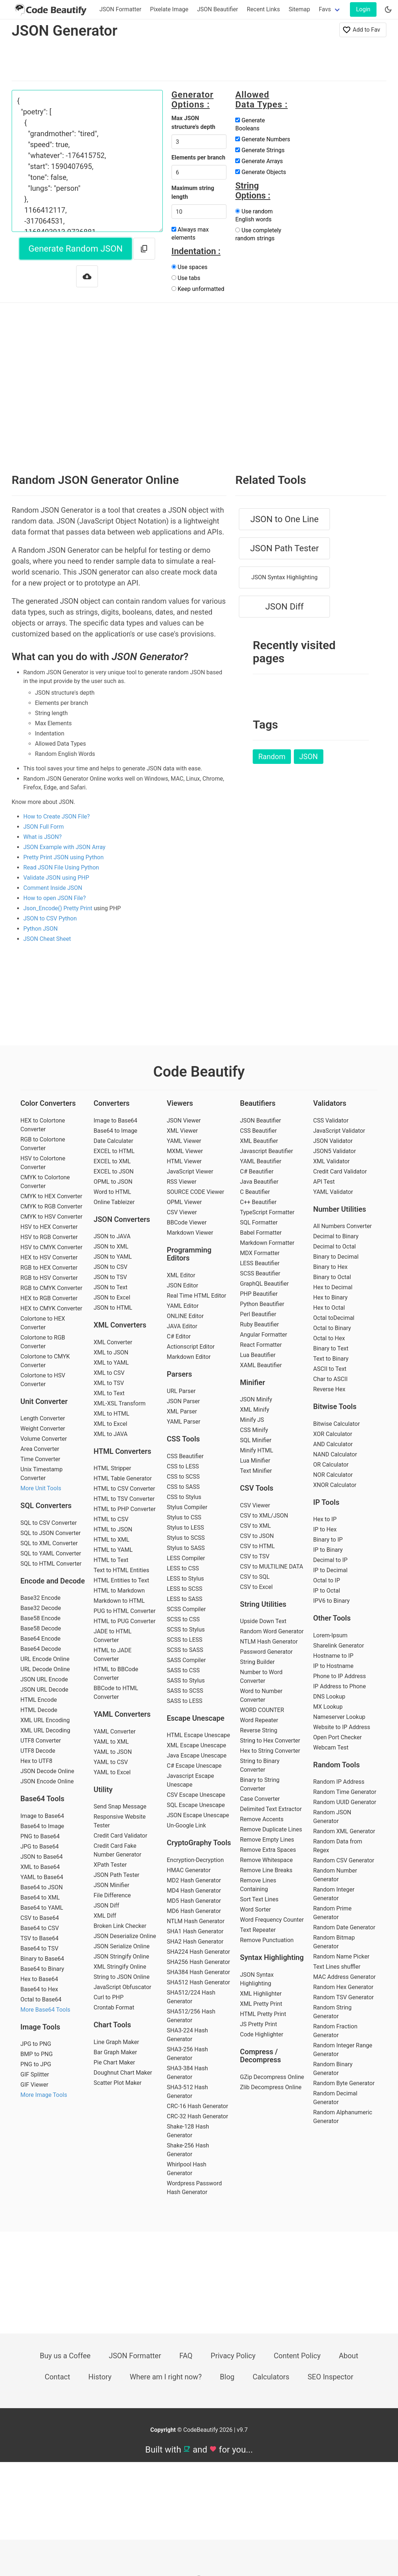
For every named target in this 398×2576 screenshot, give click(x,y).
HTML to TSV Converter (124, 1498)
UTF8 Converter (40, 1740)
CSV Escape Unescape (196, 1794)
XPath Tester (110, 1864)
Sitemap (299, 9)
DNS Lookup (329, 1696)
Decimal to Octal (334, 1246)
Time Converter (40, 1459)
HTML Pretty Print (263, 2014)
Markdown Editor (189, 1356)
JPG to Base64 (39, 1846)
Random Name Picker (341, 1956)
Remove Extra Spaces (268, 1849)
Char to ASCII (330, 1379)
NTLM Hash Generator (196, 1921)
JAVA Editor (182, 1326)
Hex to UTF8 (36, 1761)
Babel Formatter (260, 1232)
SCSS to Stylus (186, 1629)
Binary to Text (330, 1348)
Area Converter (39, 1448)
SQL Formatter (258, 1222)
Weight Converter (42, 1428)
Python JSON (40, 928)
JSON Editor (182, 1285)
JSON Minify (256, 1399)
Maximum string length (193, 192)
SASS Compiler (186, 1660)
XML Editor (181, 1275)
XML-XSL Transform (120, 1403)
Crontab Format (114, 2007)
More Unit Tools (40, 1488)
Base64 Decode (40, 1648)
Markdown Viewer (190, 1232)
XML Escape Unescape (196, 1745)
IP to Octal (326, 1590)
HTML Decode (38, 1710)
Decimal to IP (330, 1560)
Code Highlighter (261, 2034)
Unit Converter (44, 1401)
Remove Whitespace (266, 1860)
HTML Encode (38, 1699)
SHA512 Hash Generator (198, 1982)
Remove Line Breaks (266, 1870)
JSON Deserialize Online (125, 1936)
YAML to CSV (111, 1762)
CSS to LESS (183, 1466)
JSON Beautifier (217, 9)
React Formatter (261, 1344)
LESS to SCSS (184, 1588)
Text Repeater (258, 1929)
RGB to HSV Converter (49, 1277)
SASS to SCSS (185, 1690)
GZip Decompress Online (272, 2077)
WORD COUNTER (262, 1710)
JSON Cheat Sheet (47, 938)
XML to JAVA (110, 1434)
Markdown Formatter (267, 1242)
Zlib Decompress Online (271, 2087)
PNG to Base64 (40, 1836)
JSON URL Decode (44, 1689)
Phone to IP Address (339, 1676)
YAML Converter (114, 1731)
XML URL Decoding (45, 1730)
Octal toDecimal (333, 1317)
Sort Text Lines (259, 1899)
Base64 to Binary (42, 1968)
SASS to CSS (183, 1670)
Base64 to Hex (39, 1989)
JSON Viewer (184, 1120)
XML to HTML (111, 1413)
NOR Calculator (333, 1474)
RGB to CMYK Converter (51, 1288)
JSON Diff (284, 606)
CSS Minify (254, 1430)
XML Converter (113, 1342)
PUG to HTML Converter (124, 1610)
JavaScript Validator (339, 1130)
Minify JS (252, 1419)
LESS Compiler (186, 1558)
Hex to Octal (329, 1307)
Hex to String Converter (270, 1750)
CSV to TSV (254, 1556)
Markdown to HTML (119, 1600)
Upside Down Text (263, 1621)
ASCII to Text (329, 1368)
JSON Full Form (43, 826)
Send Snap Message (120, 1806)
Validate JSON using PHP (56, 877)
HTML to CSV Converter (124, 1488)
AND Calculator (333, 1444)
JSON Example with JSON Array (64, 847)
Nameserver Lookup (339, 1716)
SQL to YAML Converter (50, 1553)
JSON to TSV (110, 1277)
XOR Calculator (332, 1434)
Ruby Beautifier (259, 1324)
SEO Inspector (331, 2376)
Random (271, 756)
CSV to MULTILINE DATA (271, 1566)
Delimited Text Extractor (271, 1809)
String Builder (257, 1661)
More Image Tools (43, 2094)
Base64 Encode (40, 1638)
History (100, 2376)
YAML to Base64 (41, 1877)
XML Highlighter (260, 1993)
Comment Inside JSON (52, 887)
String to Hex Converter (270, 1740)
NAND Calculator (335, 1454)
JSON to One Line (284, 519)
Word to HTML (112, 1191)
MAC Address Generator (344, 1976)
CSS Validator (330, 1120)
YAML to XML (111, 1741)
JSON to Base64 (41, 1856)
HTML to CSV (111, 1519)
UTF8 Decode (37, 1750)
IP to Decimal (330, 1570)
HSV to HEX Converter (49, 1226)
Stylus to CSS (184, 1517)
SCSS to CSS (183, 1619)
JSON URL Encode (44, 1679)
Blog (227, 2376)
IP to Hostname (333, 1665)
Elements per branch (198, 157)
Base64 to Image (42, 1826)
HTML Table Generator (123, 1478)
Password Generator (266, 1651)
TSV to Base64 (39, 1938)
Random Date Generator (344, 1927)
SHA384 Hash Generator (198, 1972)
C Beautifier (255, 1191)
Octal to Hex (329, 1338)
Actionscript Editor (191, 1346)
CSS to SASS (183, 1486)
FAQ (185, 2355)
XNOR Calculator (334, 1485)
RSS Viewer (181, 1181)
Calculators (271, 2376)
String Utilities (263, 1604)
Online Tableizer (114, 1202)
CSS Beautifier (185, 1456)
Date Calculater (113, 1140)
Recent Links (263, 9)
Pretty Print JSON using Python (63, 857)
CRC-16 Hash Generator (197, 2106)
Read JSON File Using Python (61, 867)
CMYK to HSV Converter (51, 1216)
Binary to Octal (332, 1277)
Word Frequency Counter (272, 1919)
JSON (308, 756)
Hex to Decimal (332, 1287)
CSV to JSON (257, 1535)
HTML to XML (111, 1539)
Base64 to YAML (41, 1907)
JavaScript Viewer (190, 1171)
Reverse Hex (329, 1389)
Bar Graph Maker (115, 2052)
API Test (324, 1181)
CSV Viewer (182, 1212)
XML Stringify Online (120, 1966)
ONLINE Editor (185, 1316)
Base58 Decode (40, 1628)
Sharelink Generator (338, 1645)
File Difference (112, 1895)
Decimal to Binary (336, 1236)
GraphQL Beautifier (264, 1283)
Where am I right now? (166, 2376)
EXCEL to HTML (114, 1151)
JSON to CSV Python (50, 918)
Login (363, 9)
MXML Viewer (185, 1151)
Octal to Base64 (41, 1999)
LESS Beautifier (260, 1263)
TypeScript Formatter (267, 1212)
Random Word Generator (272, 1631)
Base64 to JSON (41, 1887)
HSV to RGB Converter (49, 1237)
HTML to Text (111, 1560)
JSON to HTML (113, 1307)
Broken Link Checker (120, 1925)
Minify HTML (256, 1450)
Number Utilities (339, 1209)
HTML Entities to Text (121, 1580)
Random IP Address (338, 1781)
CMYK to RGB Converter (51, 1206)
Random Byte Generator (344, 2083)
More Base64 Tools (45, 2009)
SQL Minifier (255, 1440)
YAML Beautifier (260, 1161)
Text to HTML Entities (121, 1570)
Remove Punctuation (266, 1940)
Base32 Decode (40, 1608)
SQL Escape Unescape (196, 1805)
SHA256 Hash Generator (198, 1961)
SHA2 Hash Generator (195, 1941)
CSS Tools (183, 1439)
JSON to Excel (112, 1297)
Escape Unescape (195, 1718)
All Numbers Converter (342, 1226)
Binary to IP (328, 1539)
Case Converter (260, 1798)
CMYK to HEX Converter (51, 1196)
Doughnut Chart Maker (123, 2072)
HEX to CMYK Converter (51, 1308)
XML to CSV (109, 1372)
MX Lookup (328, 1706)
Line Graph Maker (116, 2042)
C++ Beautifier (258, 1202)
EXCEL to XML (112, 1161)
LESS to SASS (184, 1598)
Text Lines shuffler (336, 1966)
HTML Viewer (184, 1161)
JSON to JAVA (112, 1236)
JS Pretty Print (258, 2024)
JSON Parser (183, 1401)
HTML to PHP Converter (125, 1509)
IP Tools (326, 1502)
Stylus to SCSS (186, 1537)
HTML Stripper (112, 1468)
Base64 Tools (42, 1798)
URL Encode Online (45, 1659)
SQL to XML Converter (49, 1543)
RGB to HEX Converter (49, 1267)
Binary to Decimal (336, 1256)
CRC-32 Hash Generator (197, 2116)
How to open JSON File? (54, 898)
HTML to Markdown (119, 1590)
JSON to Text (110, 1287)
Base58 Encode (40, 1618)
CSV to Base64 (39, 1917)
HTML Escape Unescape (198, 1735)
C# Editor (179, 1336)
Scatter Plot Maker (118, 2082)
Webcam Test (330, 1747)
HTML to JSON (113, 1529)
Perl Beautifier (258, 1314)
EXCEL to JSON (114, 1171)
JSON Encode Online (47, 1781)
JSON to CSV (110, 1266)
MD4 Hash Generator (194, 1890)
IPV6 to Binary (331, 1600)
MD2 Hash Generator (194, 1880)
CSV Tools (256, 1488)
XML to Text (109, 1393)
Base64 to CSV (39, 1928)
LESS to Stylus (185, 1578)
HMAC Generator (188, 1870)
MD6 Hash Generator (194, 1911)
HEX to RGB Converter (49, 1298)
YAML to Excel (112, 1772)
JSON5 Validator (334, 1151)
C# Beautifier (256, 1171)
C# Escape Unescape (194, 1765)
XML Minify (254, 1409)
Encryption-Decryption (195, 1860)
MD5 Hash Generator (194, 1900)
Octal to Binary (332, 1328)
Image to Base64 (42, 1815)
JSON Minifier (111, 1885)
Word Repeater (259, 1720)
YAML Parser (183, 1421)
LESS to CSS (183, 1568)
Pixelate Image (169, 9)
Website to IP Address (341, 1727)
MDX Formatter (260, 1253)
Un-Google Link (186, 1825)
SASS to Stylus (186, 1680)
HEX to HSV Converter (49, 1257)
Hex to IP (324, 1519)
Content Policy (297, 2355)
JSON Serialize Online (122, 1946)
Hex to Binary (330, 1297)
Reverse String (258, 1730)
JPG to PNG (35, 2043)
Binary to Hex (330, 1266)
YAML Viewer (184, 1140)
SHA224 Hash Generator (198, 1951)
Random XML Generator (344, 1831)
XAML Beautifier (261, 1365)
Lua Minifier (255, 1460)
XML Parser (182, 1411)
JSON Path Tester (284, 548)
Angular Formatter (263, 1334)
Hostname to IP (333, 1655)
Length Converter (42, 1418)
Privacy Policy (233, 2355)
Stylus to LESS (185, 1527)
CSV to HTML (257, 1546)
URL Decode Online (45, 1669)
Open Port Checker (337, 1737)
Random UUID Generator (344, 1802)
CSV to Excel (256, 1586)
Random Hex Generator (343, 1987)
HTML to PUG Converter (124, 1621)
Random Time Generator (344, 1791)
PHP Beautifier (258, 1293)
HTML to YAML (113, 1549)
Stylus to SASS (186, 1548)
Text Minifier (256, 1470)
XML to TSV (109, 1383)
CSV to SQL (254, 1576)
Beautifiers (257, 1103)
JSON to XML (111, 1246)
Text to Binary (330, 1358)
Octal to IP (326, 1580)
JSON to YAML (113, 1256)
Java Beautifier (259, 1181)
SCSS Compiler (186, 1609)
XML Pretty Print (261, 2003)
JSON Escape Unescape (198, 1815)
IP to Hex (324, 1529)
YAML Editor (182, 1305)
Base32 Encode (40, 1597)
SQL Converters (46, 1505)
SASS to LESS (184, 1700)
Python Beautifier (262, 1304)
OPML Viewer (184, 1202)
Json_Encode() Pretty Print (57, 908)
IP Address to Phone (339, 1686)
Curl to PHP (108, 1997)
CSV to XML (255, 1525)
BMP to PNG (36, 2054)
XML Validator (331, 1161)
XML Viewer (182, 1130)
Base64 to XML (40, 1897)
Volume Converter (43, 1438)
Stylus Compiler (187, 1507)
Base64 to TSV (39, 1948)
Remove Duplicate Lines (271, 1829)
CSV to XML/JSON (264, 1515)
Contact (57, 2376)
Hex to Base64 (39, 1979)
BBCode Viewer (186, 1222)
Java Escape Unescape (196, 1755)
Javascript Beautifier (266, 1151)
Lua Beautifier (258, 1355)
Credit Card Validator (120, 1835)
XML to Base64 (40, 1866)
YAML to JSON (113, 1751)
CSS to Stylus (184, 1497)
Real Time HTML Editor (196, 1295)
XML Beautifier (259, 1140)
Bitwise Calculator (336, 1423)
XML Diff (105, 1915)
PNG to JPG (35, 2064)
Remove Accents (261, 1819)
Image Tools (40, 2027)
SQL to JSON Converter (50, 1533)
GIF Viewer (34, 2084)
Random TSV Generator (343, 1997)
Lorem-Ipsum (330, 1635)
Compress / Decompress (260, 2055)
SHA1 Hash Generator (195, 1931)
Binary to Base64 (42, 1958)
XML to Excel (110, 1423)
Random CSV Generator (343, 1860)
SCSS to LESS (184, 1639)
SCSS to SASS (185, 1649)
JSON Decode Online (47, 1771)
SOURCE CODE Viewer (195, 1191)
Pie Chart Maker (114, 2062)
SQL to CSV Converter (48, 1522)
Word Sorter (255, 1909)
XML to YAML (111, 1362)
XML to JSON (111, 1352)
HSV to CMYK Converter (51, 1247)
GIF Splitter (34, 2074)
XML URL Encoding (45, 1720)
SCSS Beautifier (260, 1273)
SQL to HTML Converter (51, 1563)
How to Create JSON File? (56, 816)
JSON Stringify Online (121, 1956)
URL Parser (181, 1391)
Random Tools (336, 1764)
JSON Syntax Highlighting (284, 577)
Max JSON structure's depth (194, 122)
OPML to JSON (113, 1181)
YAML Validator (333, 1191)
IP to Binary (328, 1549)
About (348, 2355)
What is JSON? (42, 836)
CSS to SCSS (183, 1476)
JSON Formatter (120, 9)
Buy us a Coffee (65, 2355)
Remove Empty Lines (267, 1839)
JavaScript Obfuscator (122, 1987)
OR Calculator (330, 1464)
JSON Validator (332, 1140)
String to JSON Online (122, 1976)
